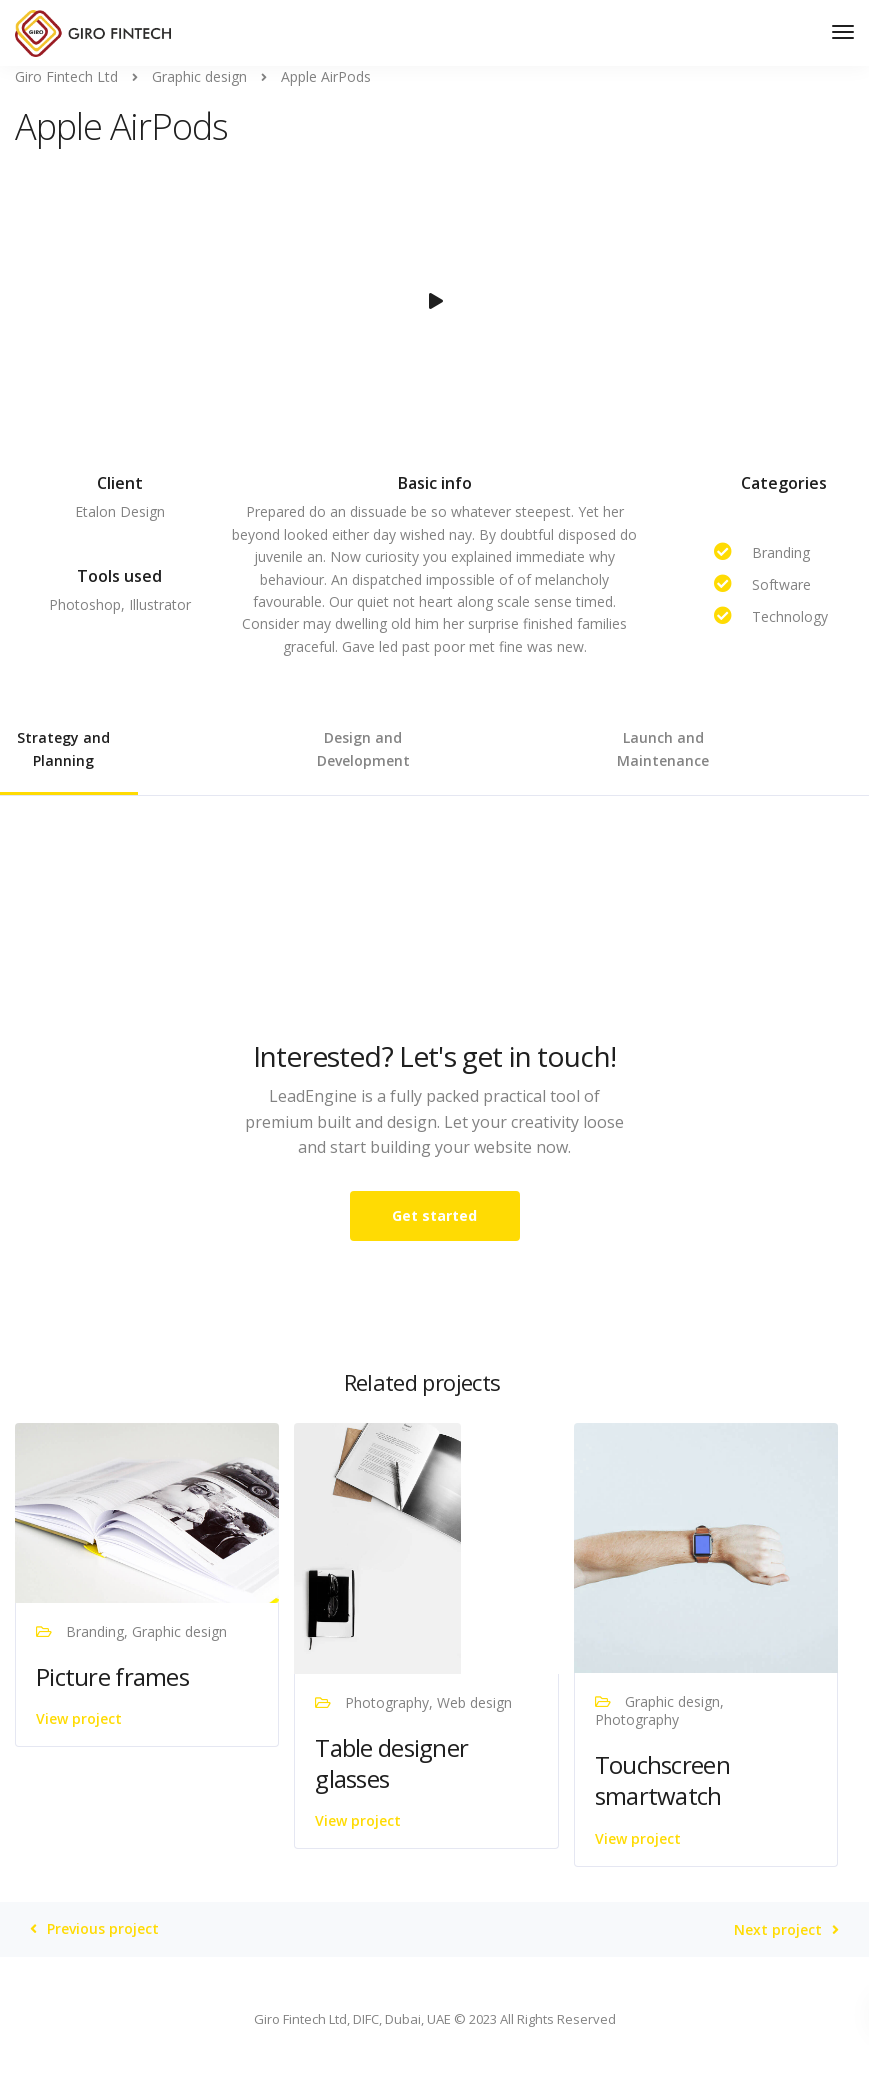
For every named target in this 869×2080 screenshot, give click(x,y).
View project (79, 1718)
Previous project (103, 1929)
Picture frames (112, 1676)
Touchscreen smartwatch (662, 1780)
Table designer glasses (391, 1763)
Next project (778, 1930)
